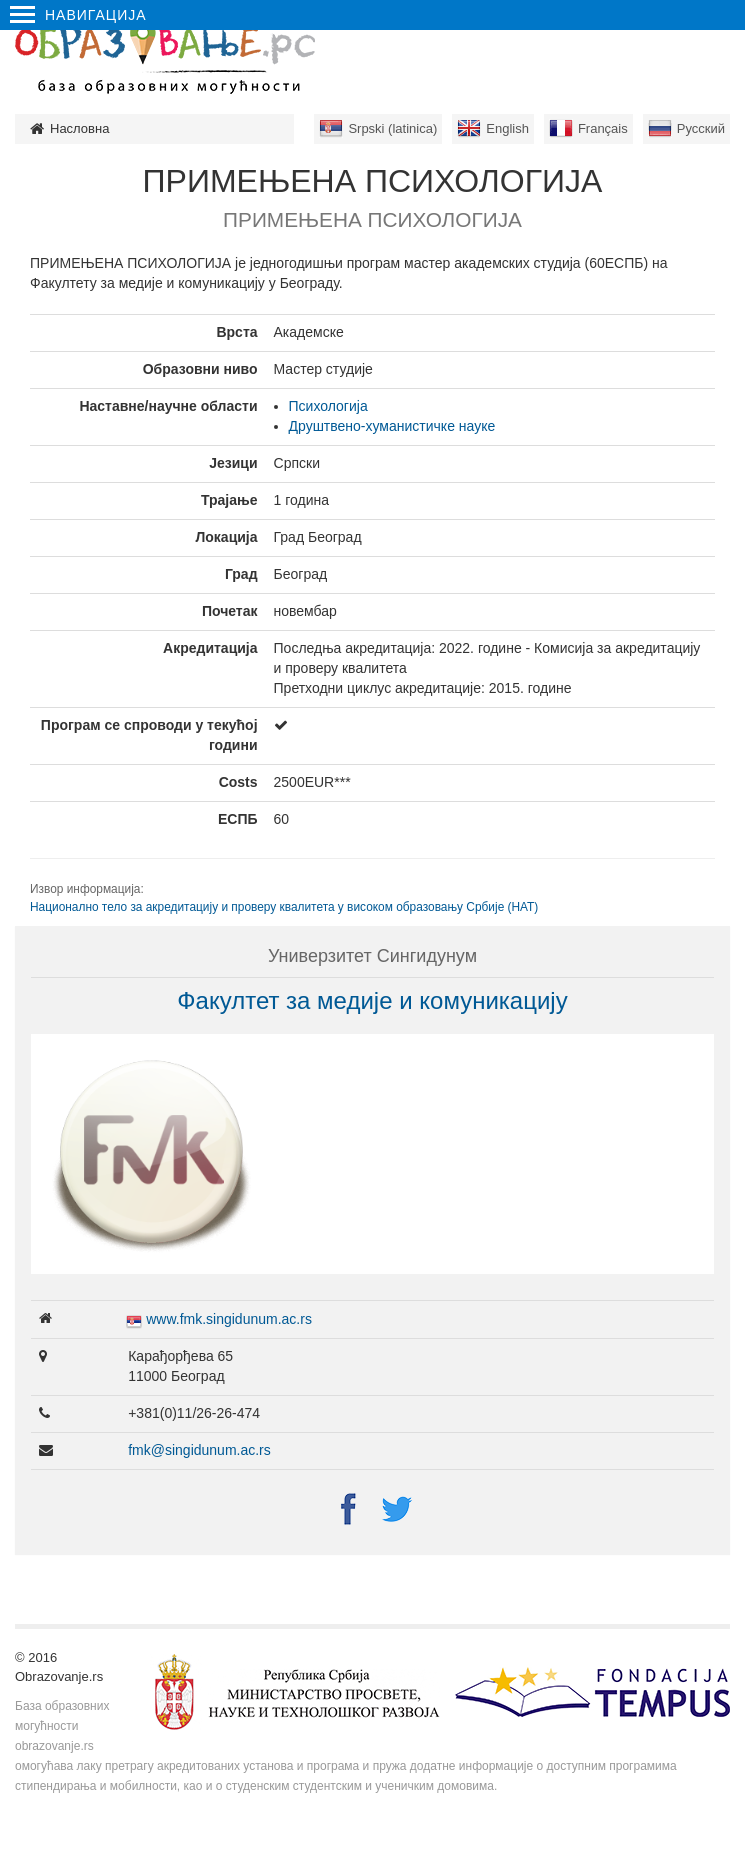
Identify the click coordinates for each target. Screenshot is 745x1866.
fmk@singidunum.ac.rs (199, 1450)
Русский (701, 128)
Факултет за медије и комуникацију (372, 1000)
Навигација (78, 15)
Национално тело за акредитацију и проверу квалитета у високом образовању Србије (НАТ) (284, 907)
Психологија (328, 406)
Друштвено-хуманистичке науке (392, 426)
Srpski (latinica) (392, 128)
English (507, 128)
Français (603, 128)
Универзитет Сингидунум (372, 956)
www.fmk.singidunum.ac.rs (229, 1319)
